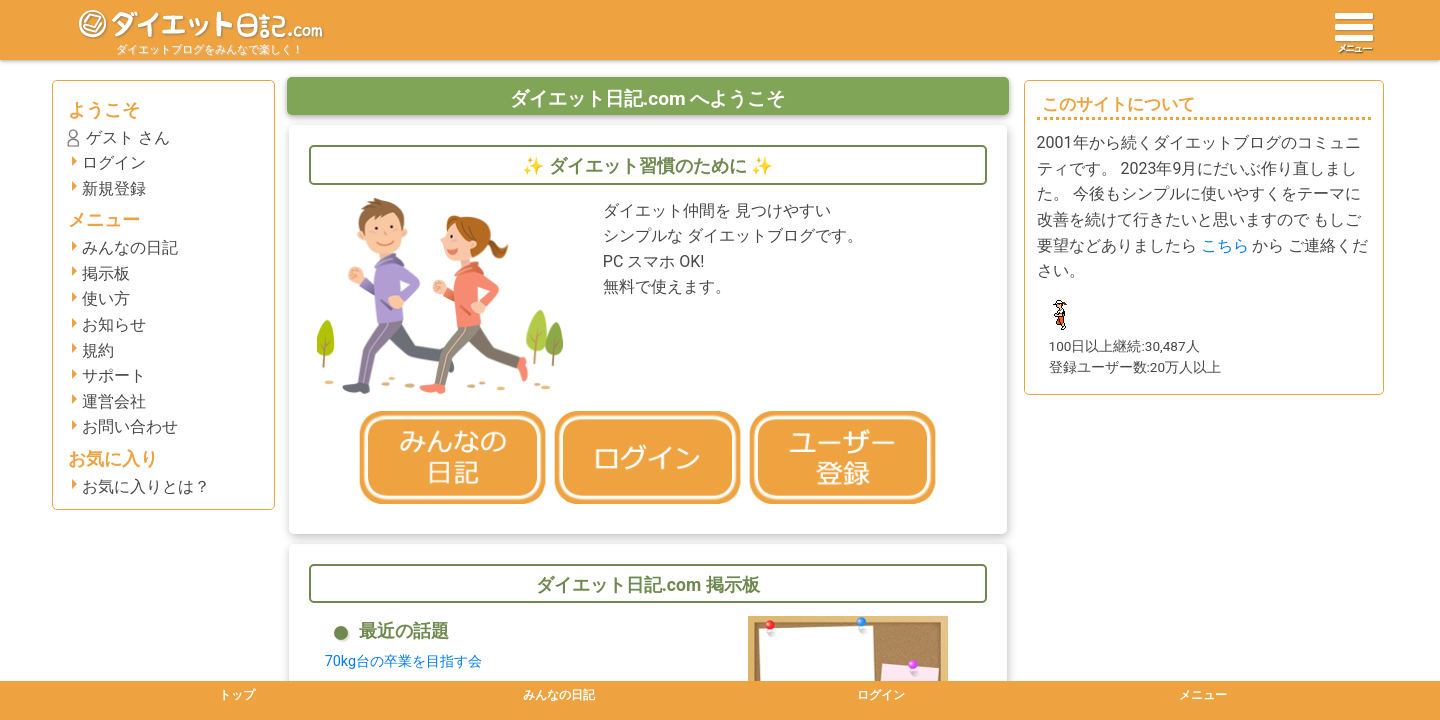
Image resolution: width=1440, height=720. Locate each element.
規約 (98, 350)
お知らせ (114, 324)
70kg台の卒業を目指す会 (403, 661)
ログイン (114, 162)
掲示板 (106, 273)
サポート (114, 375)
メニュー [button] (1203, 695)
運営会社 (114, 401)
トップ (237, 695)
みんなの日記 (130, 247)
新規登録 (114, 188)
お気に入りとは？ (146, 486)
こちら (1225, 245)
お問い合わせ (130, 426)
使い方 (106, 298)
